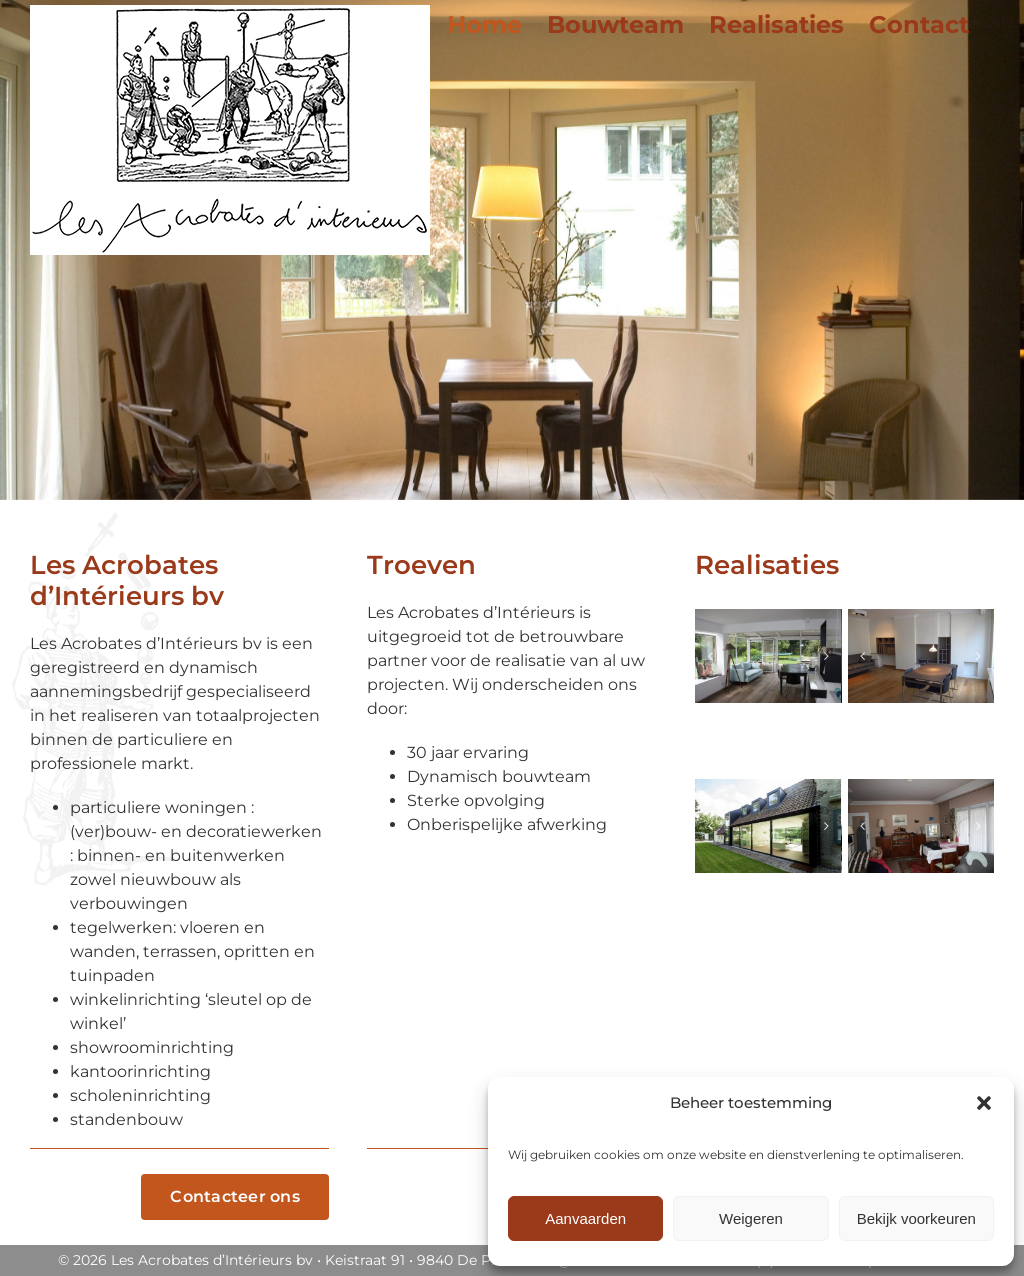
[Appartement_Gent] (921, 656)
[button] (984, 1103)
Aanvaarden (585, 1218)
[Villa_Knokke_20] (768, 826)
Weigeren (751, 1218)
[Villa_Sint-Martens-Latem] (768, 656)
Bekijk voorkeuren (916, 1218)
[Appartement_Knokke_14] (921, 826)
